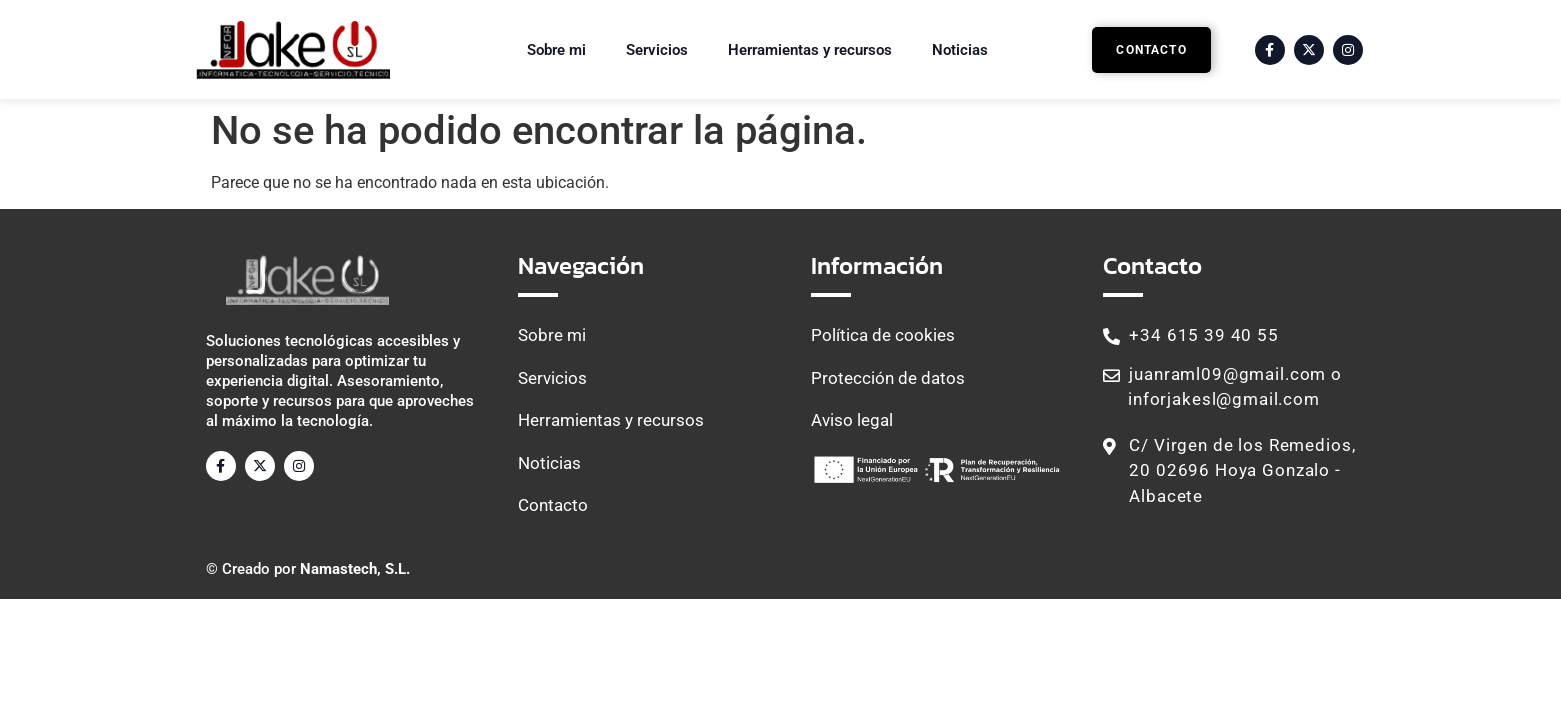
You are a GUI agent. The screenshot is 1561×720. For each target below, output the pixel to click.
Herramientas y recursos (810, 50)
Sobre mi (556, 50)
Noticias (960, 50)
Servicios (657, 50)
